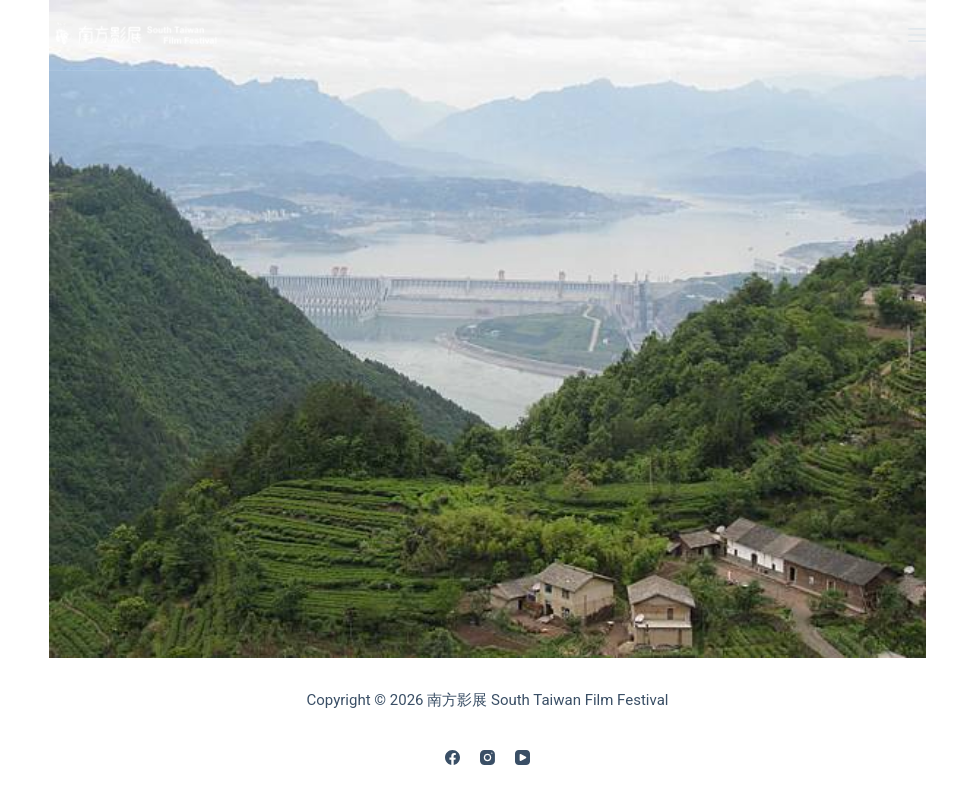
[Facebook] (452, 757)
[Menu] (917, 35)
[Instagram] (487, 757)
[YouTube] (522, 757)
